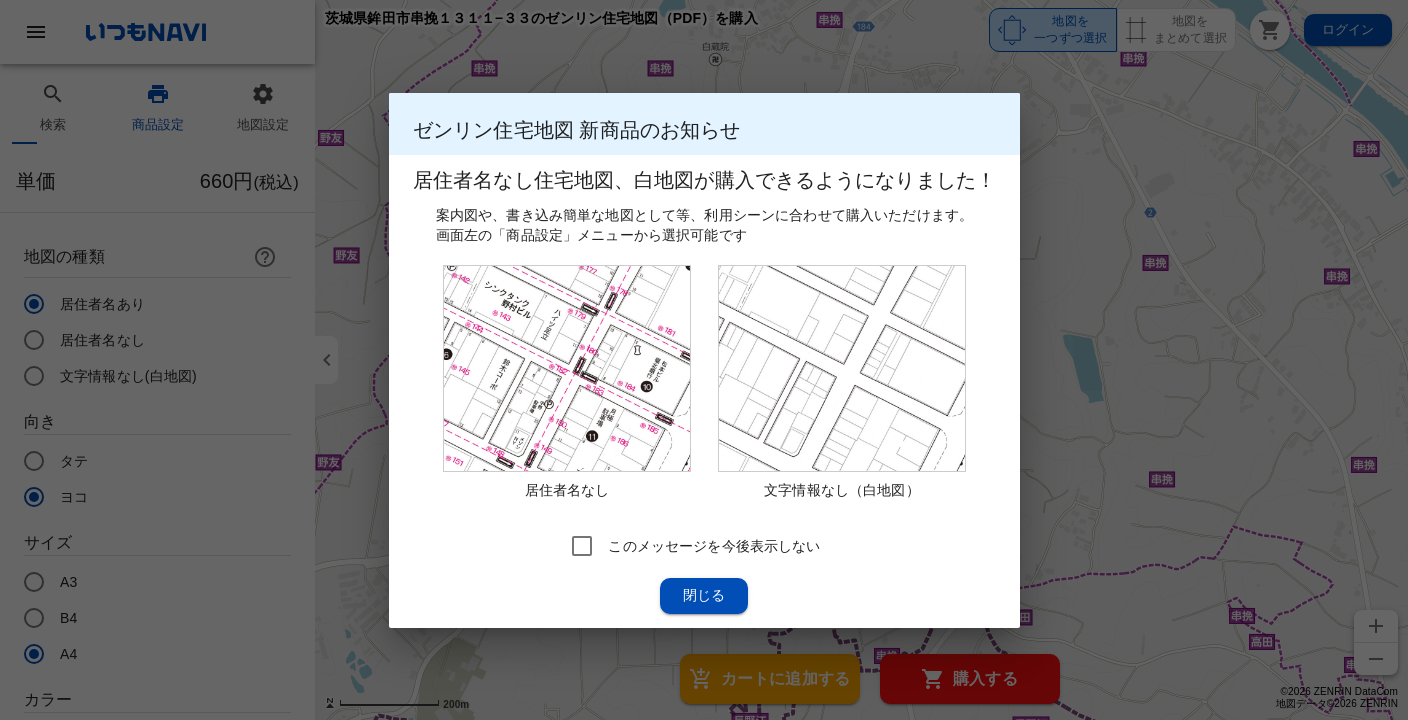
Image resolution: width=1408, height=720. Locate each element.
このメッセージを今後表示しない (714, 545)
